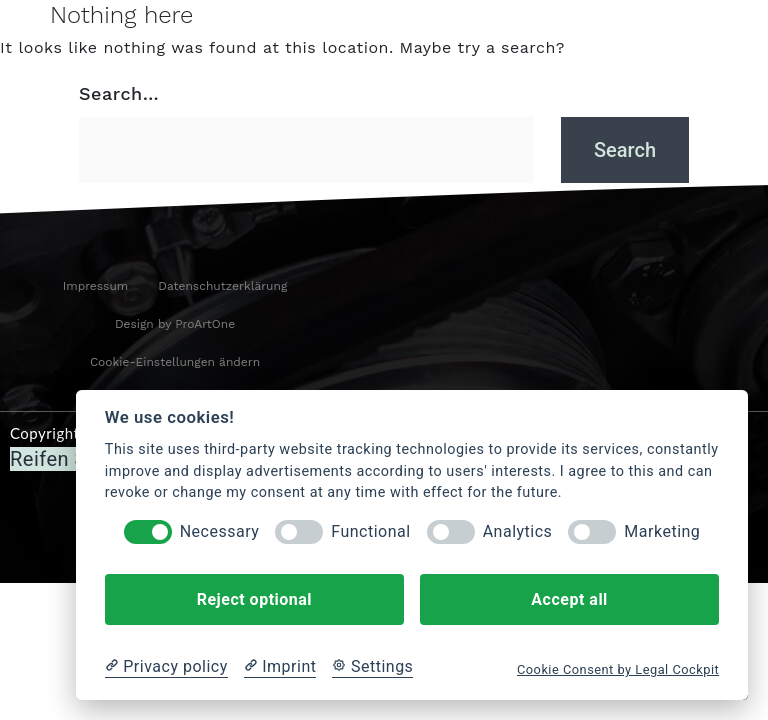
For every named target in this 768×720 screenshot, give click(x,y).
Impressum (96, 286)
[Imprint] (280, 667)
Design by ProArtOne (175, 324)
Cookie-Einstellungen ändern (175, 362)
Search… (119, 93)
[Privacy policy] (166, 667)
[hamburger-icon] (26, 33)
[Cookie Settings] (372, 667)
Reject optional (254, 599)
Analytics (518, 531)
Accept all (569, 599)
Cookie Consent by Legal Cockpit (618, 669)
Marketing (662, 531)
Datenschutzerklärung (222, 286)
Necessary (220, 531)
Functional (370, 531)
